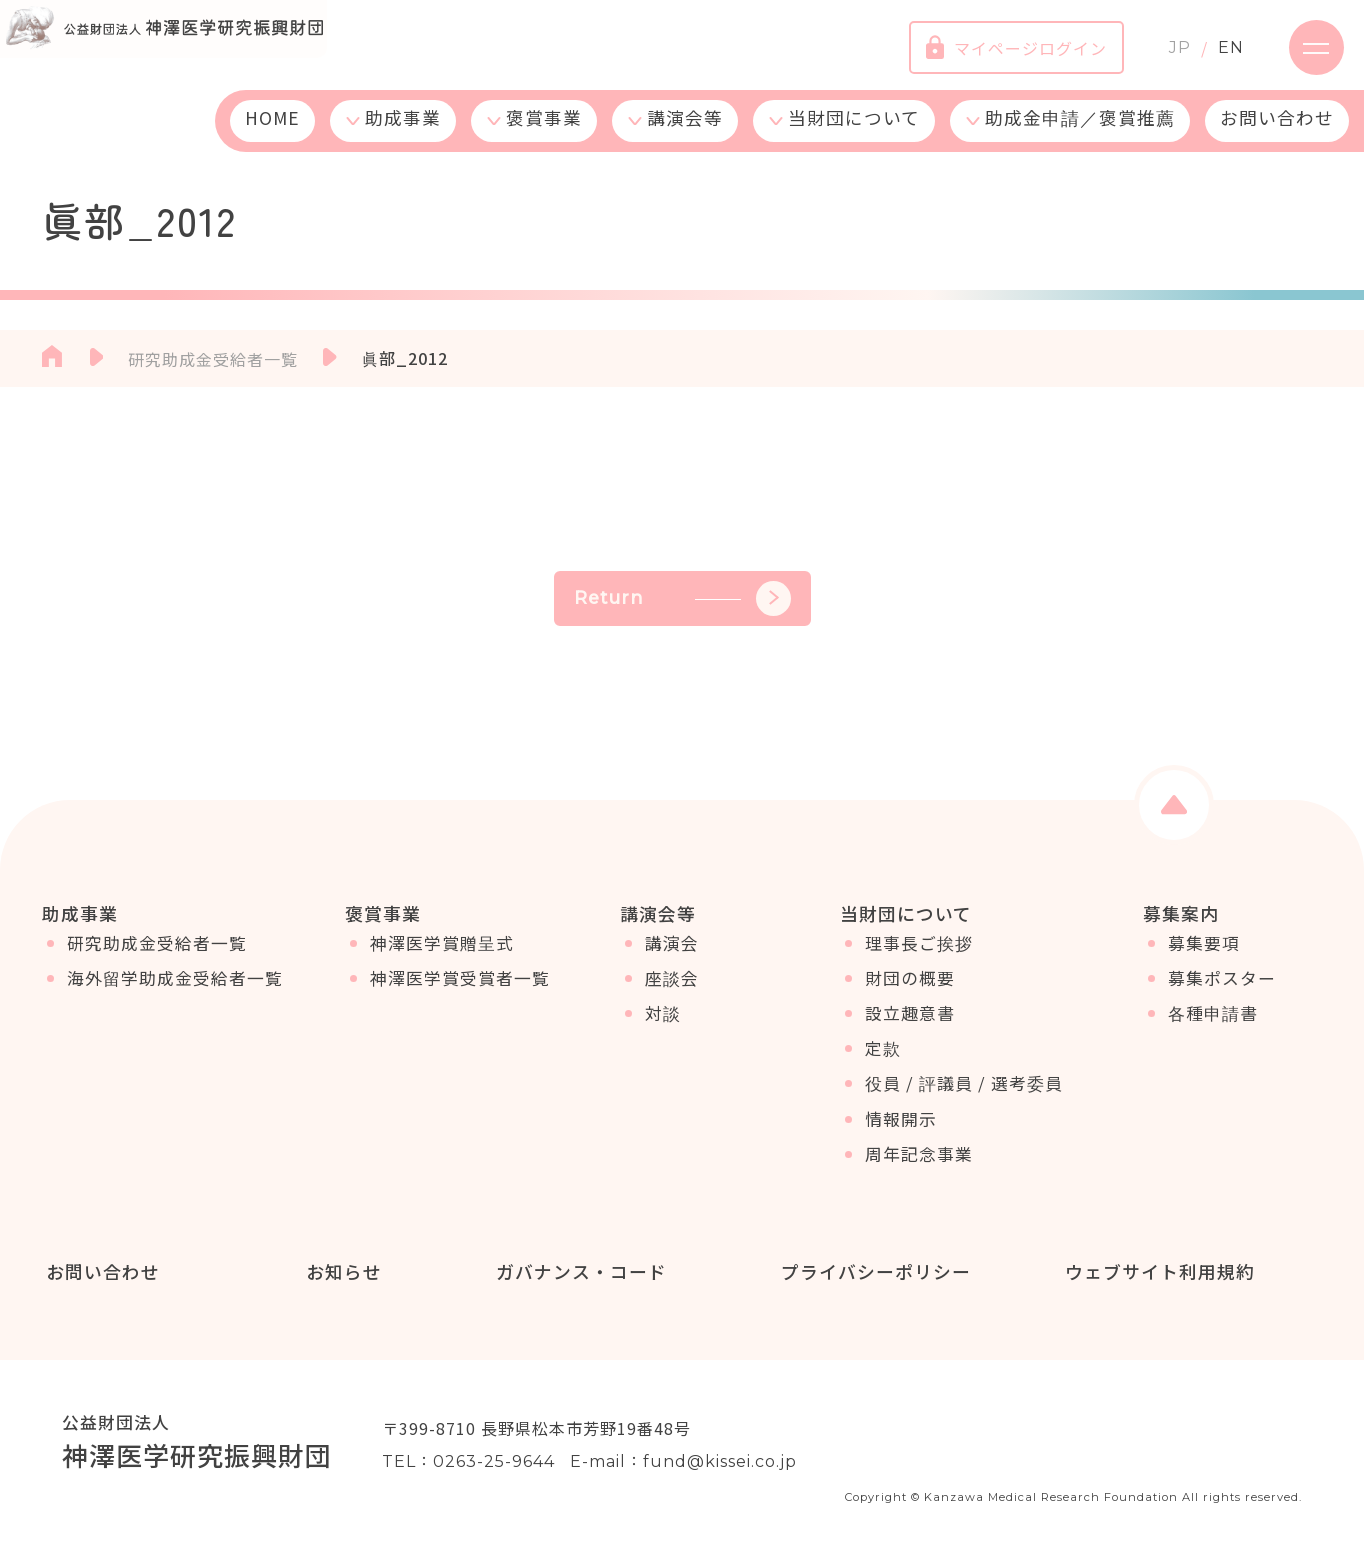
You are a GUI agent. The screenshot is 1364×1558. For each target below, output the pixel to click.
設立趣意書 (910, 1025)
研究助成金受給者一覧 (157, 955)
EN (1216, 54)
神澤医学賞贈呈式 (442, 955)
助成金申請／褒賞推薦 (1080, 132)
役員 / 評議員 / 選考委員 (964, 1095)
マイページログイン (1001, 55)
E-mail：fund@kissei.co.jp (683, 1463)
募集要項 (1204, 955)
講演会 (672, 955)
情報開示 (901, 1131)
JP (1165, 54)
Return (682, 598)
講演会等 (685, 132)
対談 (663, 1025)
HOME (272, 132)
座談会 (672, 990)
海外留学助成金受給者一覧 (175, 990)
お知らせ (341, 1272)
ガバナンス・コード (577, 1272)
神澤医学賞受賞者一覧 (460, 990)
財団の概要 (910, 990)
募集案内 (1181, 913)
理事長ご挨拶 (919, 955)
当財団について (854, 132)
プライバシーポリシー (872, 1272)
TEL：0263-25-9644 (468, 1463)
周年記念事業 (919, 1166)
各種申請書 (1213, 1025)
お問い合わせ (1277, 132)
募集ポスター (1222, 990)
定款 (883, 1060)
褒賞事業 (544, 132)
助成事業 (403, 132)
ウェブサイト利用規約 (1156, 1272)
